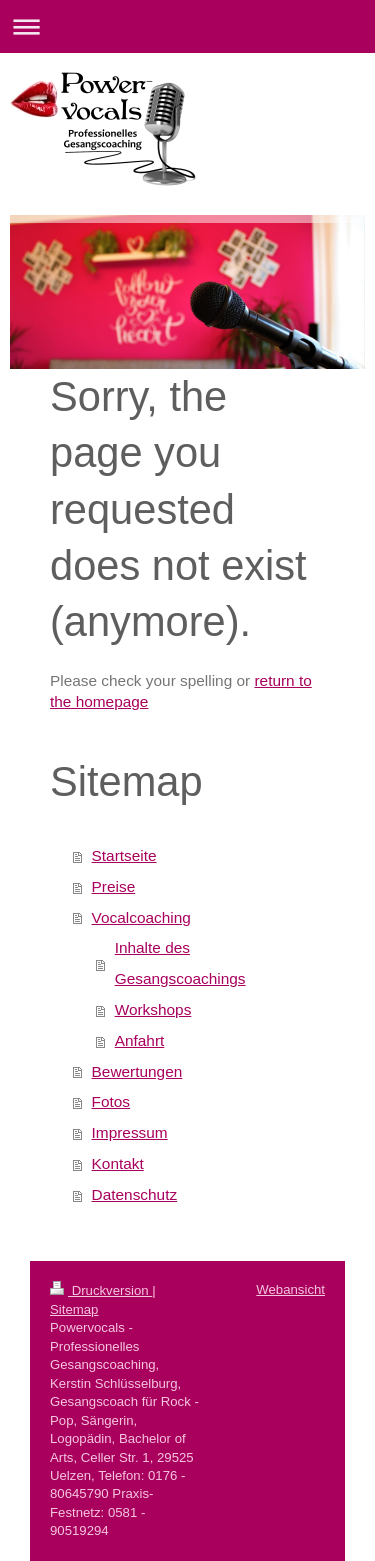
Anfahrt (140, 1040)
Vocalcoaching (141, 917)
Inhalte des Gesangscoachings (180, 963)
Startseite (124, 855)
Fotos (111, 1101)
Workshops (153, 1009)
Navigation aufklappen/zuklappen (187, 26)
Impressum (130, 1132)
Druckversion (101, 1290)
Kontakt (118, 1163)
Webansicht (290, 1289)
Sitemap (74, 1309)
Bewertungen (137, 1071)
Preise (114, 886)
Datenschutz (135, 1194)
